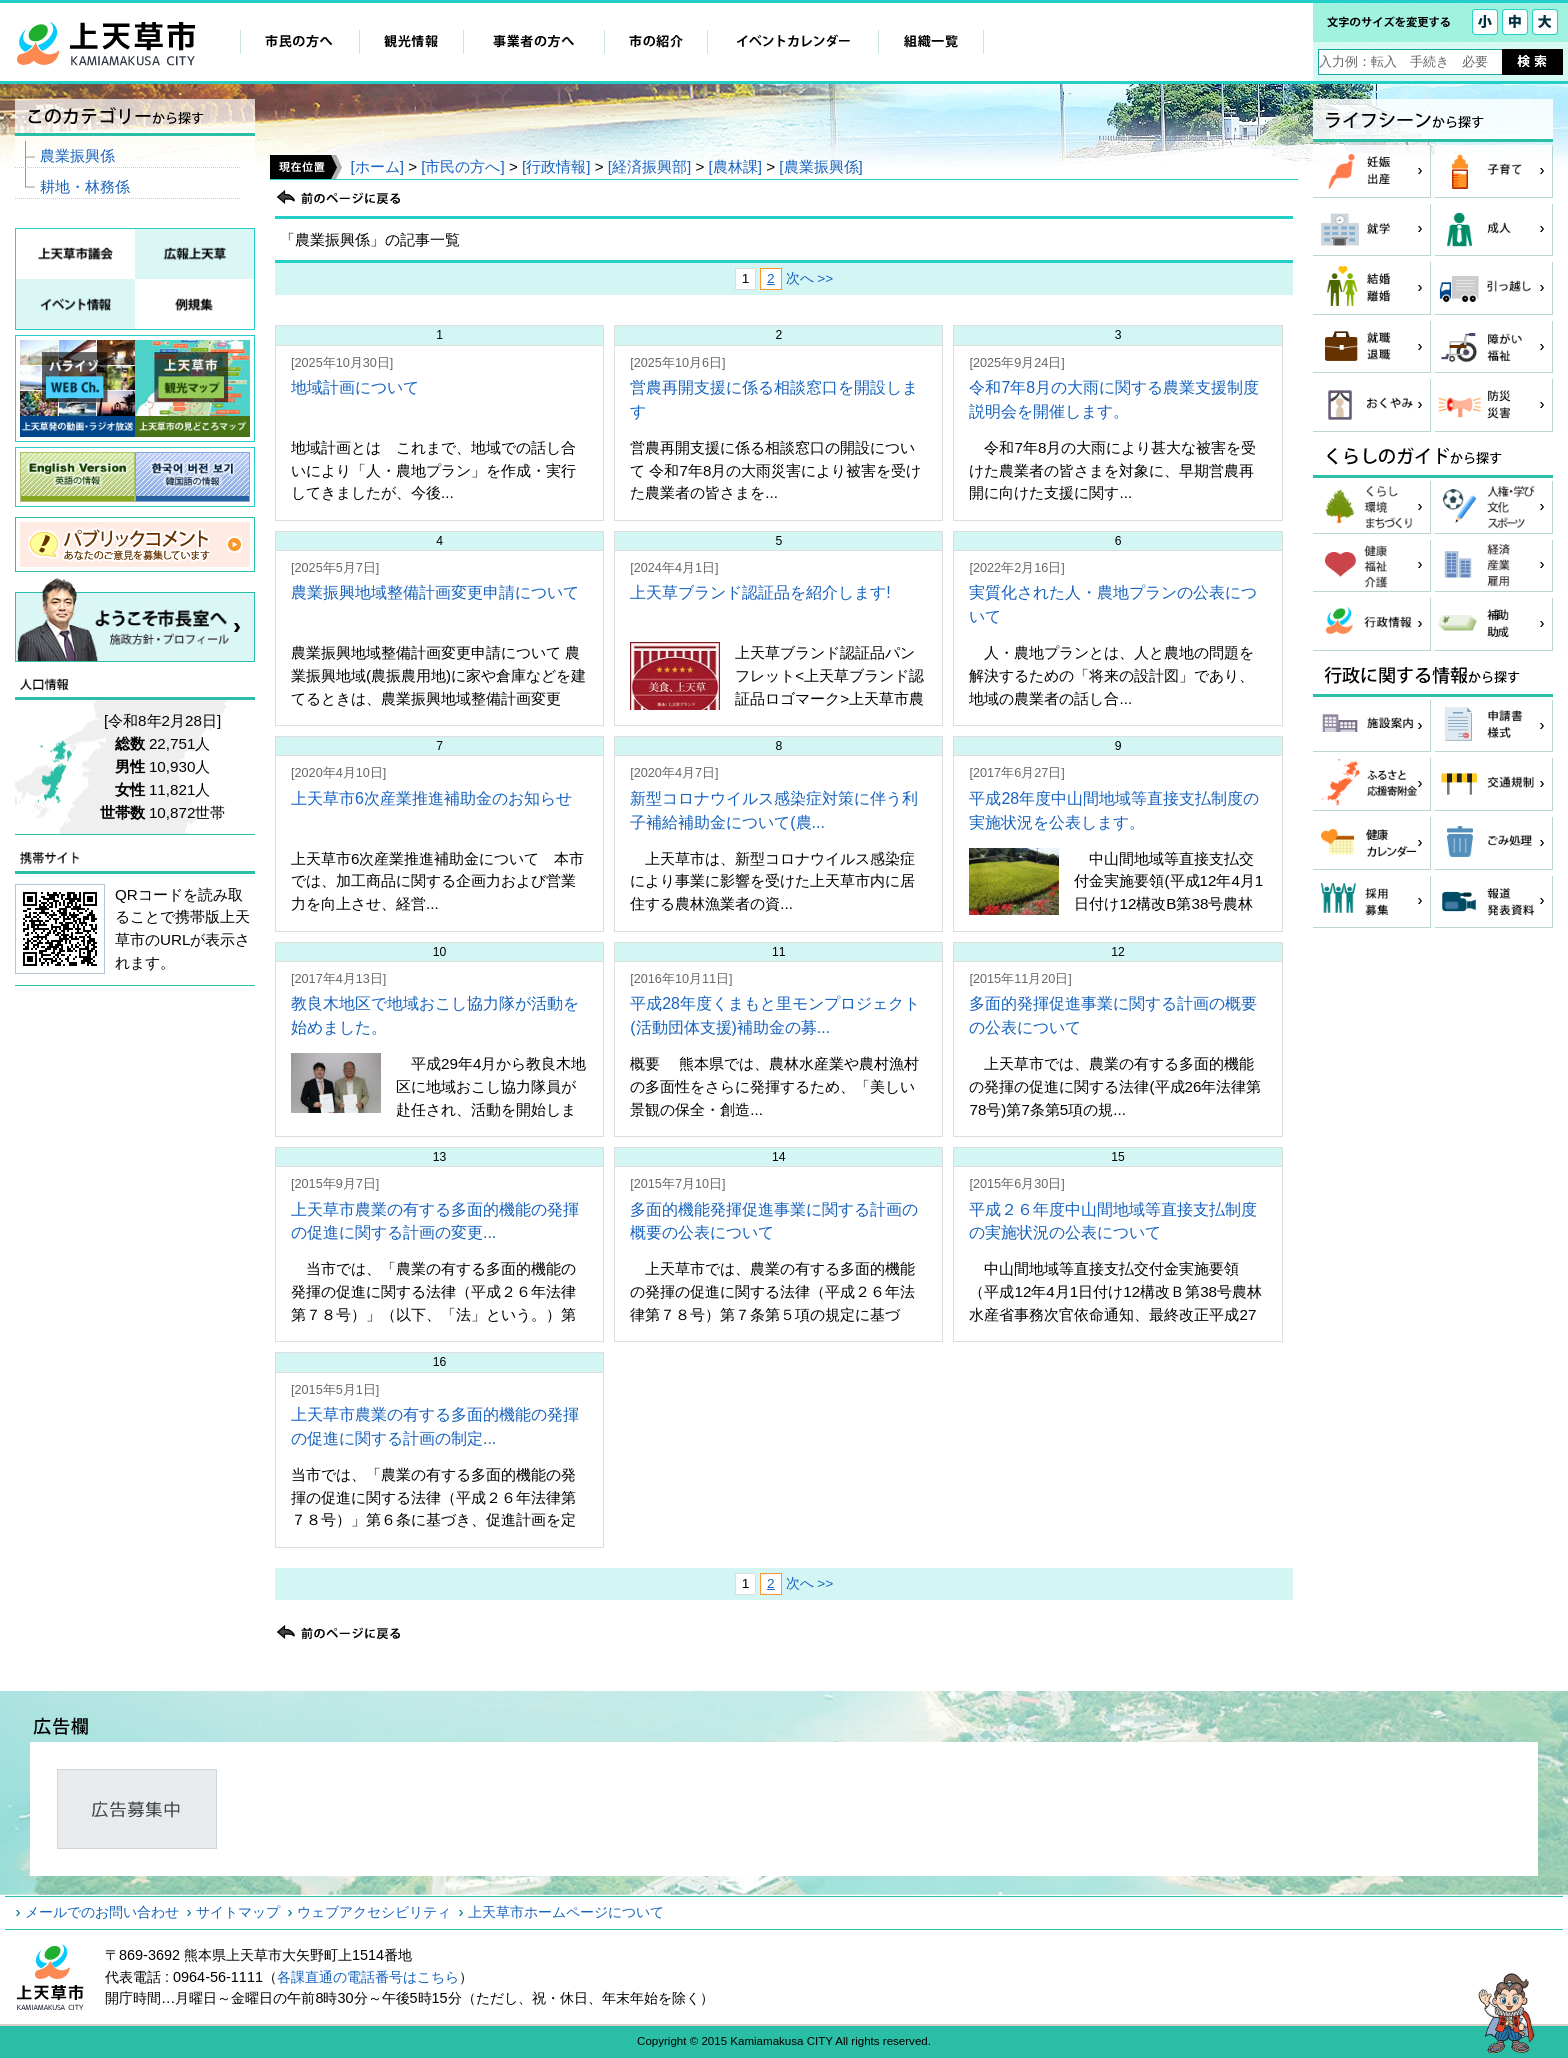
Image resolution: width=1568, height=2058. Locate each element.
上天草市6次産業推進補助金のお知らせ (431, 798)
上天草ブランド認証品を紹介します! (760, 592)
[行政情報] (556, 166)
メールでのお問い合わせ (102, 1912)
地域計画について (355, 387)
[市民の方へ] (462, 166)
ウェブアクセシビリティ (374, 1912)
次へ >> (810, 278)
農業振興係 (77, 155)
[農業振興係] (820, 166)
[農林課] (735, 166)
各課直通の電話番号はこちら (368, 1977)
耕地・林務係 (85, 186)
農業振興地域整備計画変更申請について (435, 592)
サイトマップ (238, 1912)
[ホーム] (376, 166)
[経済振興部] (649, 166)
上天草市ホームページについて (566, 1912)
